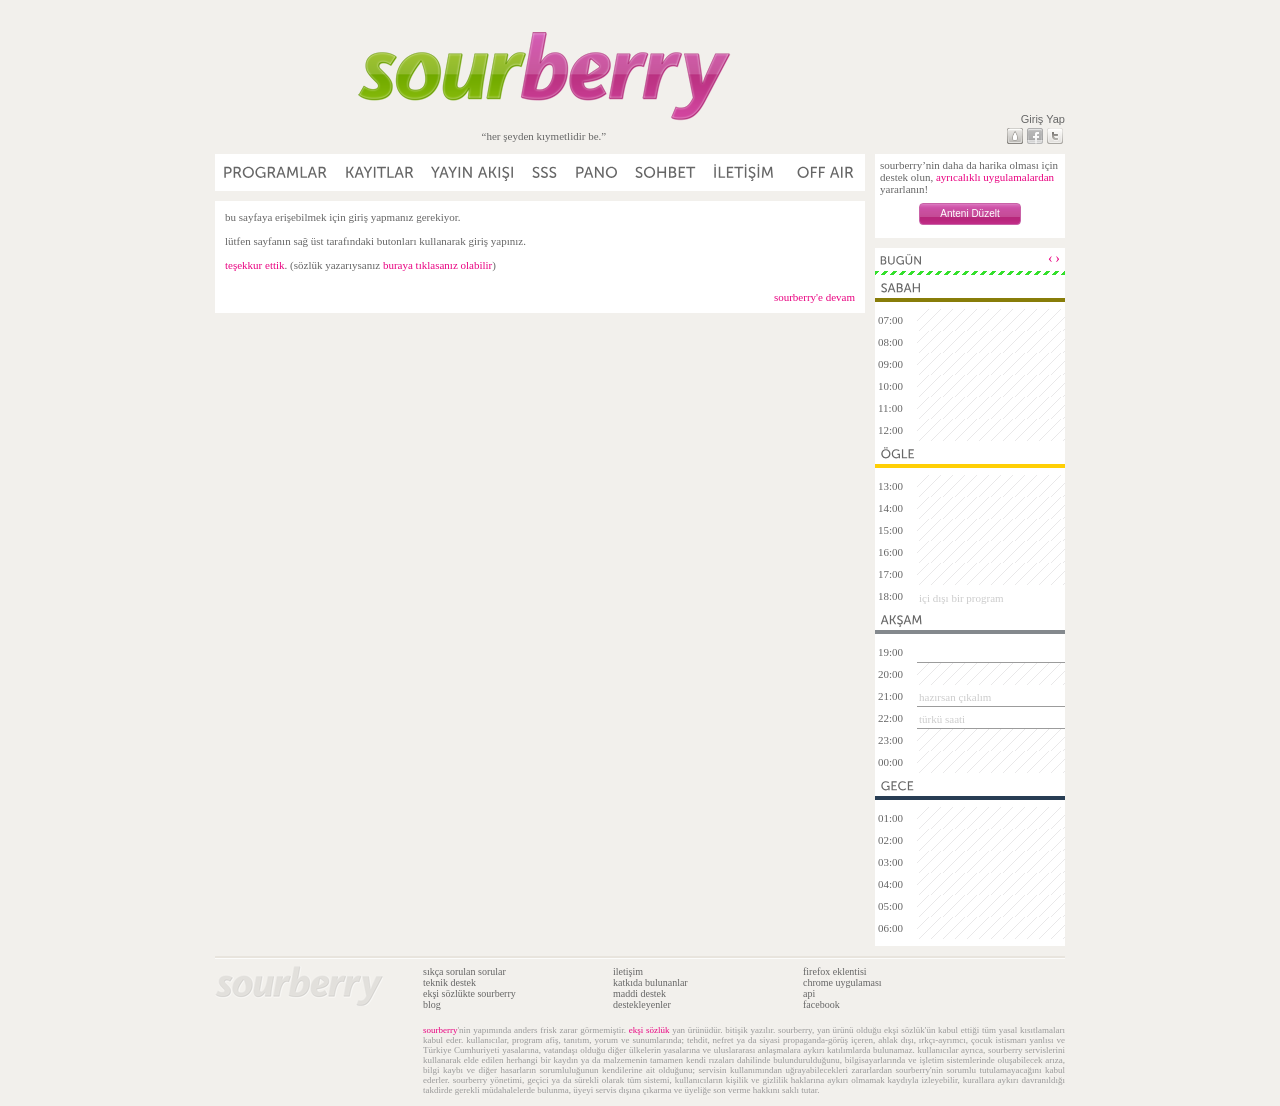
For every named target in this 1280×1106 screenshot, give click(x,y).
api (809, 993)
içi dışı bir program (961, 598)
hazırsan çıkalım (955, 697)
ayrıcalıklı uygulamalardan (995, 177)
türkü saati (942, 719)
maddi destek (639, 993)
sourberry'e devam (814, 297)
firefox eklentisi (835, 971)
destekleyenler (642, 1004)
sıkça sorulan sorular (464, 971)
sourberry (440, 1030)
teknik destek (449, 982)
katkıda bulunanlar (650, 982)
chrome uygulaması (842, 982)
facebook (821, 1004)
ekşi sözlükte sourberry (469, 993)
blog (432, 1004)
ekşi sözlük (649, 1030)
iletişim (628, 971)
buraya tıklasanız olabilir (437, 265)
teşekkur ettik (255, 265)
